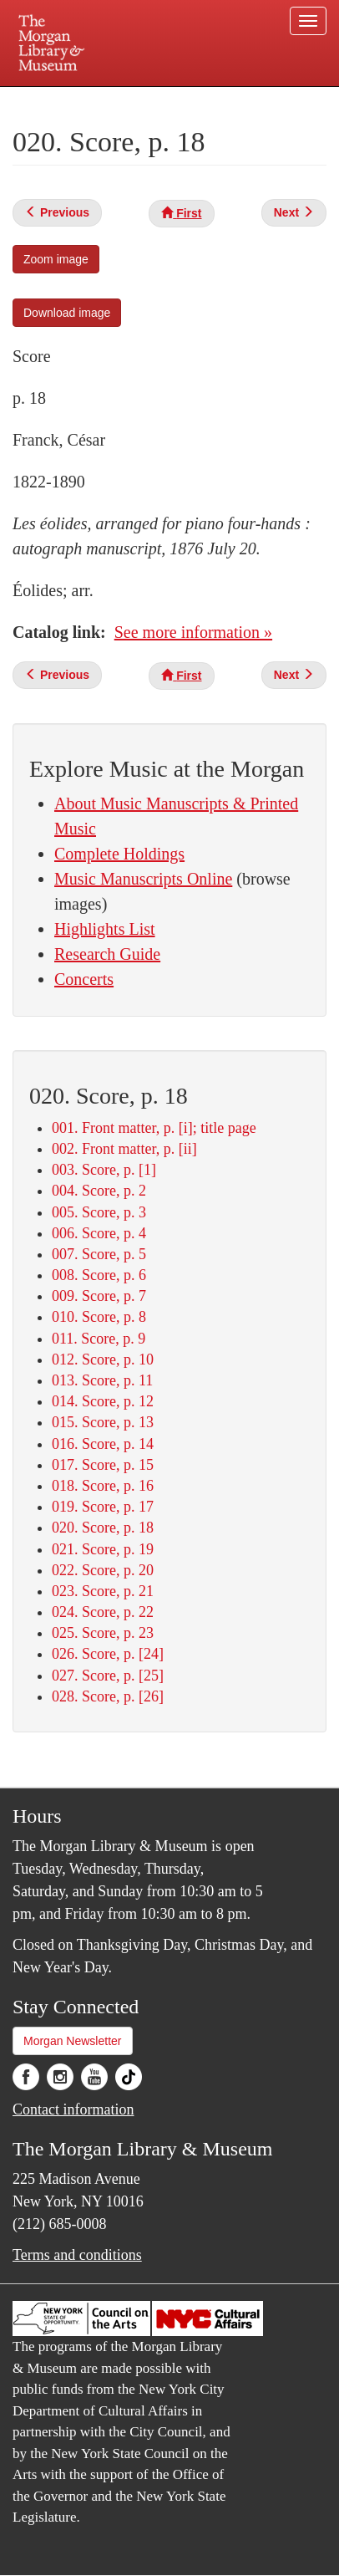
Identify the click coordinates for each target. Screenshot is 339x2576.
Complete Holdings (119, 853)
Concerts (84, 979)
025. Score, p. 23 (103, 1633)
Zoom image (56, 259)
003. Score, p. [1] (104, 1169)
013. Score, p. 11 (102, 1380)
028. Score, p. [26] (108, 1696)
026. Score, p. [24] (108, 1653)
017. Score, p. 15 (103, 1464)
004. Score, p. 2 (99, 1190)
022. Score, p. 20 (103, 1570)
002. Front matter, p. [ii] (124, 1148)
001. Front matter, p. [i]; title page (154, 1128)
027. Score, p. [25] (108, 1675)
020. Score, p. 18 (103, 1527)
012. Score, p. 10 (103, 1359)
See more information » (193, 632)
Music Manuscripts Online (143, 879)
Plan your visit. (48, 98)
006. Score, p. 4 (99, 1233)
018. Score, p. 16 (103, 1485)
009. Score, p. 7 (99, 1296)
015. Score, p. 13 (103, 1422)
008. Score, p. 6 (99, 1275)
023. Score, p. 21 (103, 1591)
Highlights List (104, 929)
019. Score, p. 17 (103, 1506)
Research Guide (107, 954)
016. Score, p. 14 (103, 1444)
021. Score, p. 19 (103, 1549)
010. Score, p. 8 (99, 1316)
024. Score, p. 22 (103, 1612)
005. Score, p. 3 (99, 1212)
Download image (66, 312)
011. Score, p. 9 (98, 1338)
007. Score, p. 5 (99, 1254)
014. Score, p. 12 (103, 1401)
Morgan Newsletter (72, 2041)
